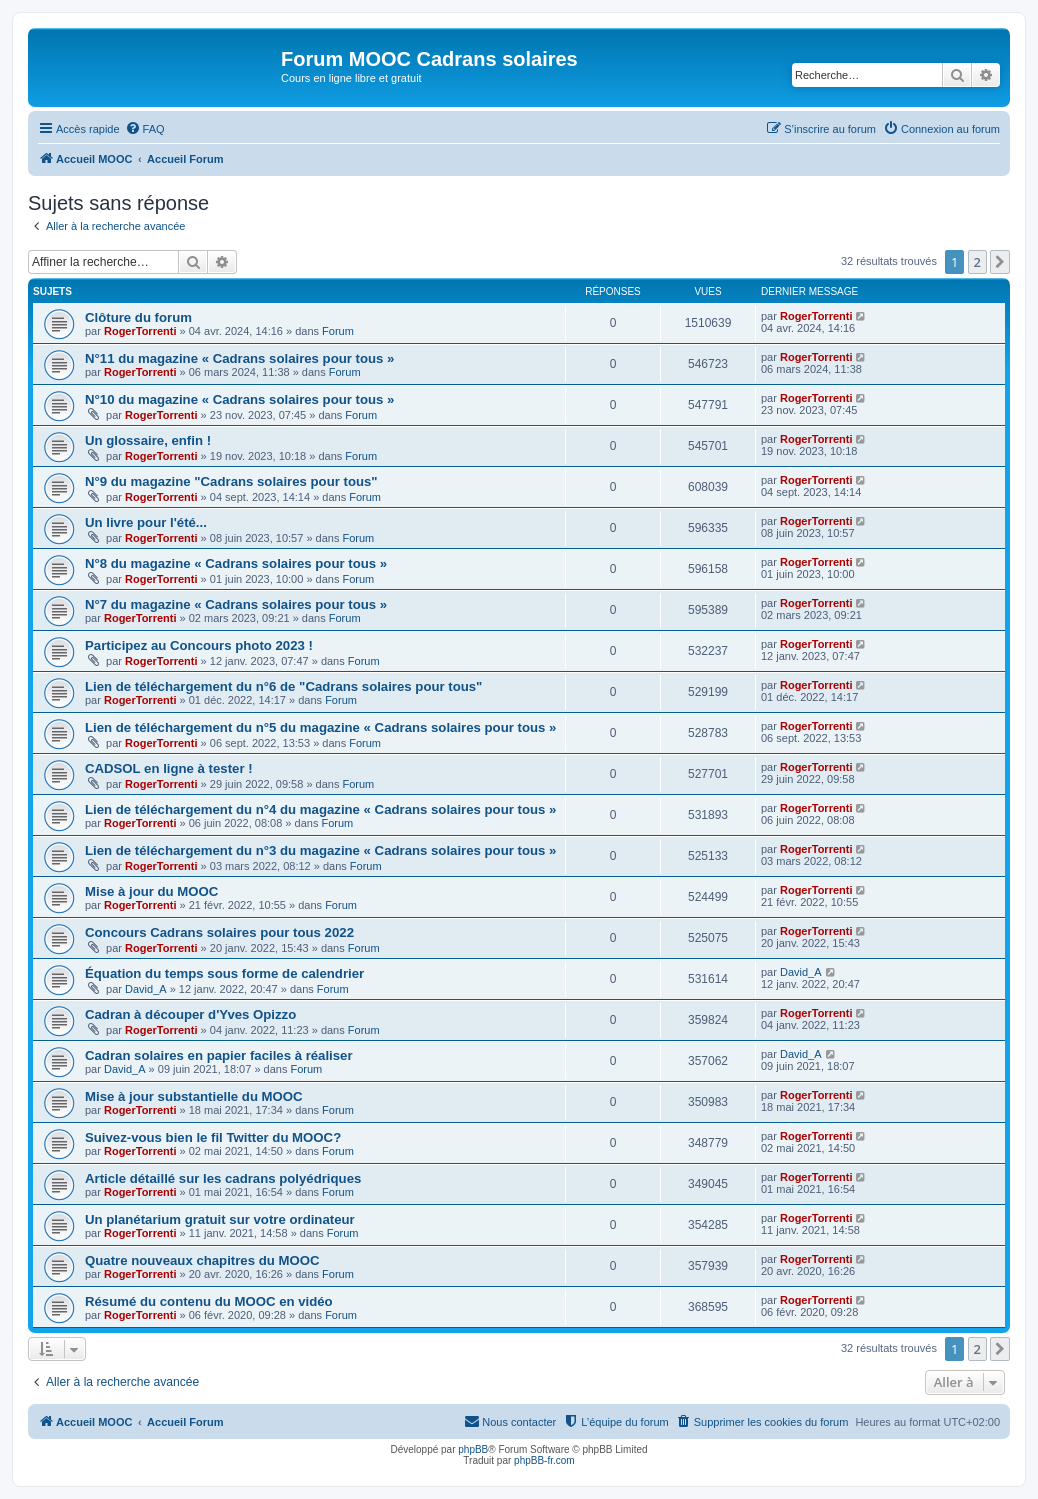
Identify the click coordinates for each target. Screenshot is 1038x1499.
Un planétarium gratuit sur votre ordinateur (220, 1219)
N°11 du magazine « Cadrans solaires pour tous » (239, 358)
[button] (1000, 262)
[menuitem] (145, 129)
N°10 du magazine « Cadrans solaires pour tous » (239, 399)
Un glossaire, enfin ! (148, 440)
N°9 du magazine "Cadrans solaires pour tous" (231, 481)
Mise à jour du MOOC (151, 891)
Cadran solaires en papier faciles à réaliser (219, 1055)
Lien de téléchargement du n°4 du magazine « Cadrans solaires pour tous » (320, 809)
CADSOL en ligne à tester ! (169, 768)
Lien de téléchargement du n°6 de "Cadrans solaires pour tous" (283, 686)
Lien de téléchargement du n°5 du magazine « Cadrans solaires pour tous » (320, 727)
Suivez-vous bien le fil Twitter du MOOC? (213, 1137)
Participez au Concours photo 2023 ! (199, 645)
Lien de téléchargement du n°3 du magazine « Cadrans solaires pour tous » (320, 850)
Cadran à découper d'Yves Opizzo (190, 1014)
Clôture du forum (138, 317)
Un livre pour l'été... (146, 522)
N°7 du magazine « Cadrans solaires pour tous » (236, 604)
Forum (338, 331)
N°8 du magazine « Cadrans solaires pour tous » (236, 563)
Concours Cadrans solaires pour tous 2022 (219, 932)
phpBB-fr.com (544, 1460)
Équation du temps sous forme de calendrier (224, 973)
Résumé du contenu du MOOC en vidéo (209, 1301)
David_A (146, 989)
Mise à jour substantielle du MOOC (194, 1096)
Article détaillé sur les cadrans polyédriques (223, 1178)
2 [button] (977, 262)
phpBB (473, 1449)
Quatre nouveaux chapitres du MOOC (202, 1260)
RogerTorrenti (140, 331)
